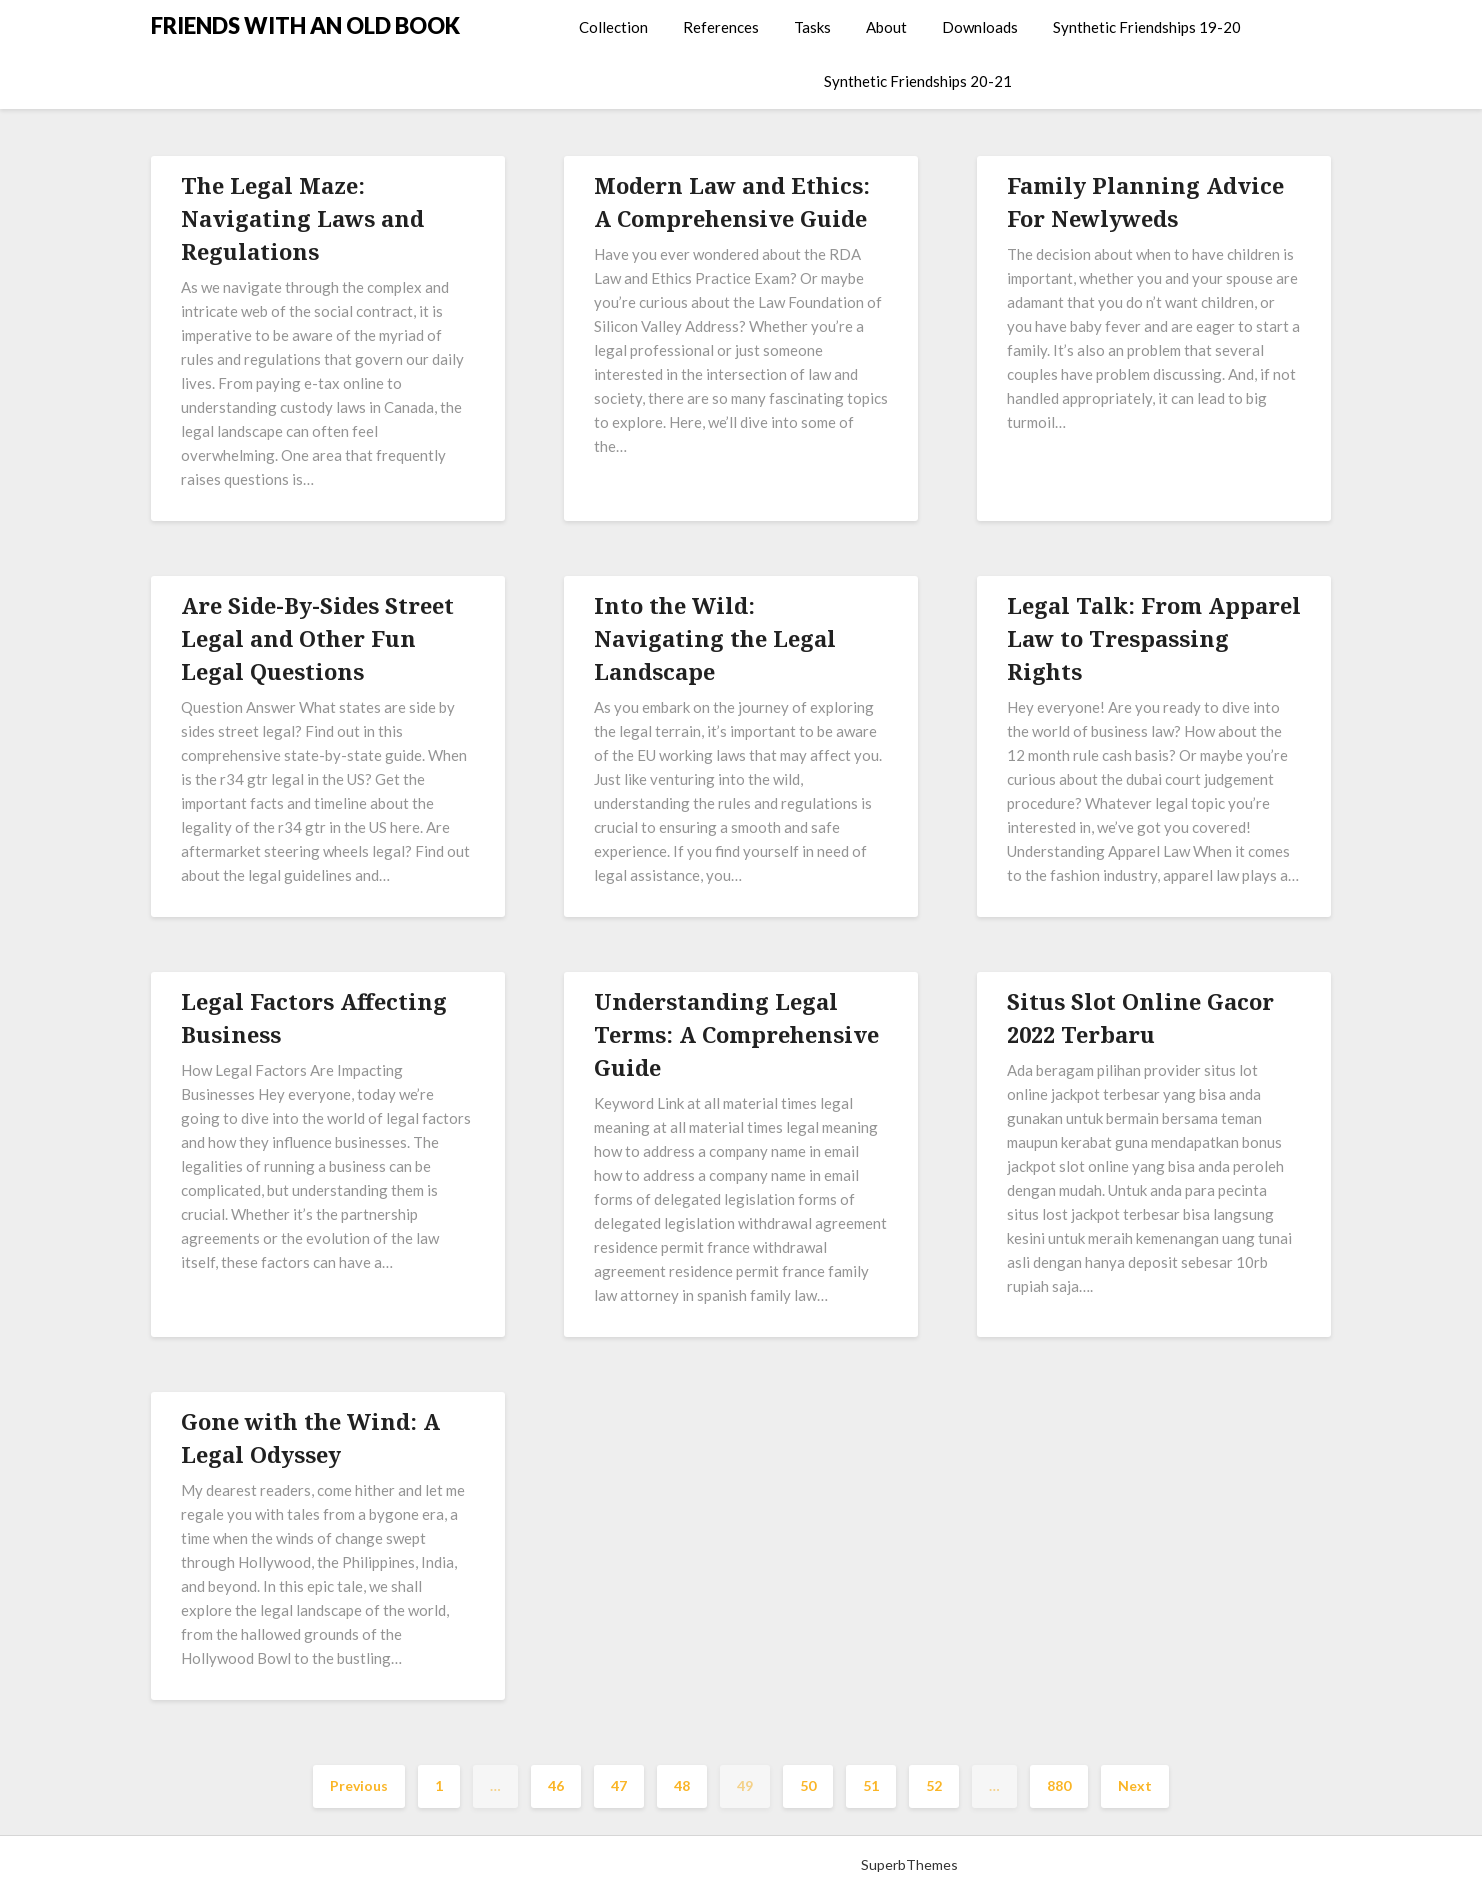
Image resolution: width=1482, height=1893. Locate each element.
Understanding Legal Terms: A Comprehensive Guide (736, 1034)
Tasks (812, 27)
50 (808, 1785)
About (886, 27)
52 (934, 1785)
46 (556, 1785)
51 (871, 1785)
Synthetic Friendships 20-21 (918, 81)
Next (1135, 1785)
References (721, 27)
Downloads (980, 27)
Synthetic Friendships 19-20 (1147, 27)
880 (1059, 1785)
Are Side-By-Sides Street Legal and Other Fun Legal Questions (317, 638)
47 (619, 1785)
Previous (359, 1785)
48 (682, 1785)
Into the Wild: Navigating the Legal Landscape (715, 638)
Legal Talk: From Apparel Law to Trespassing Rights (1154, 638)
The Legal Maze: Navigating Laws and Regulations (302, 218)
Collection (613, 27)
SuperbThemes (909, 1864)
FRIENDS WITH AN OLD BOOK (305, 25)
